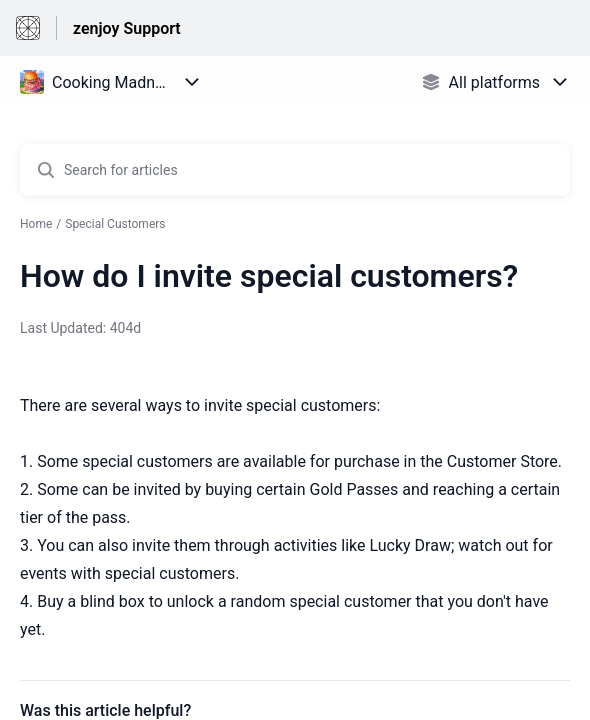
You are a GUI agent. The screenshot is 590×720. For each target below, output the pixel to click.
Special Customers (115, 224)
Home (36, 224)
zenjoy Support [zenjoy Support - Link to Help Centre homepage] (127, 28)
